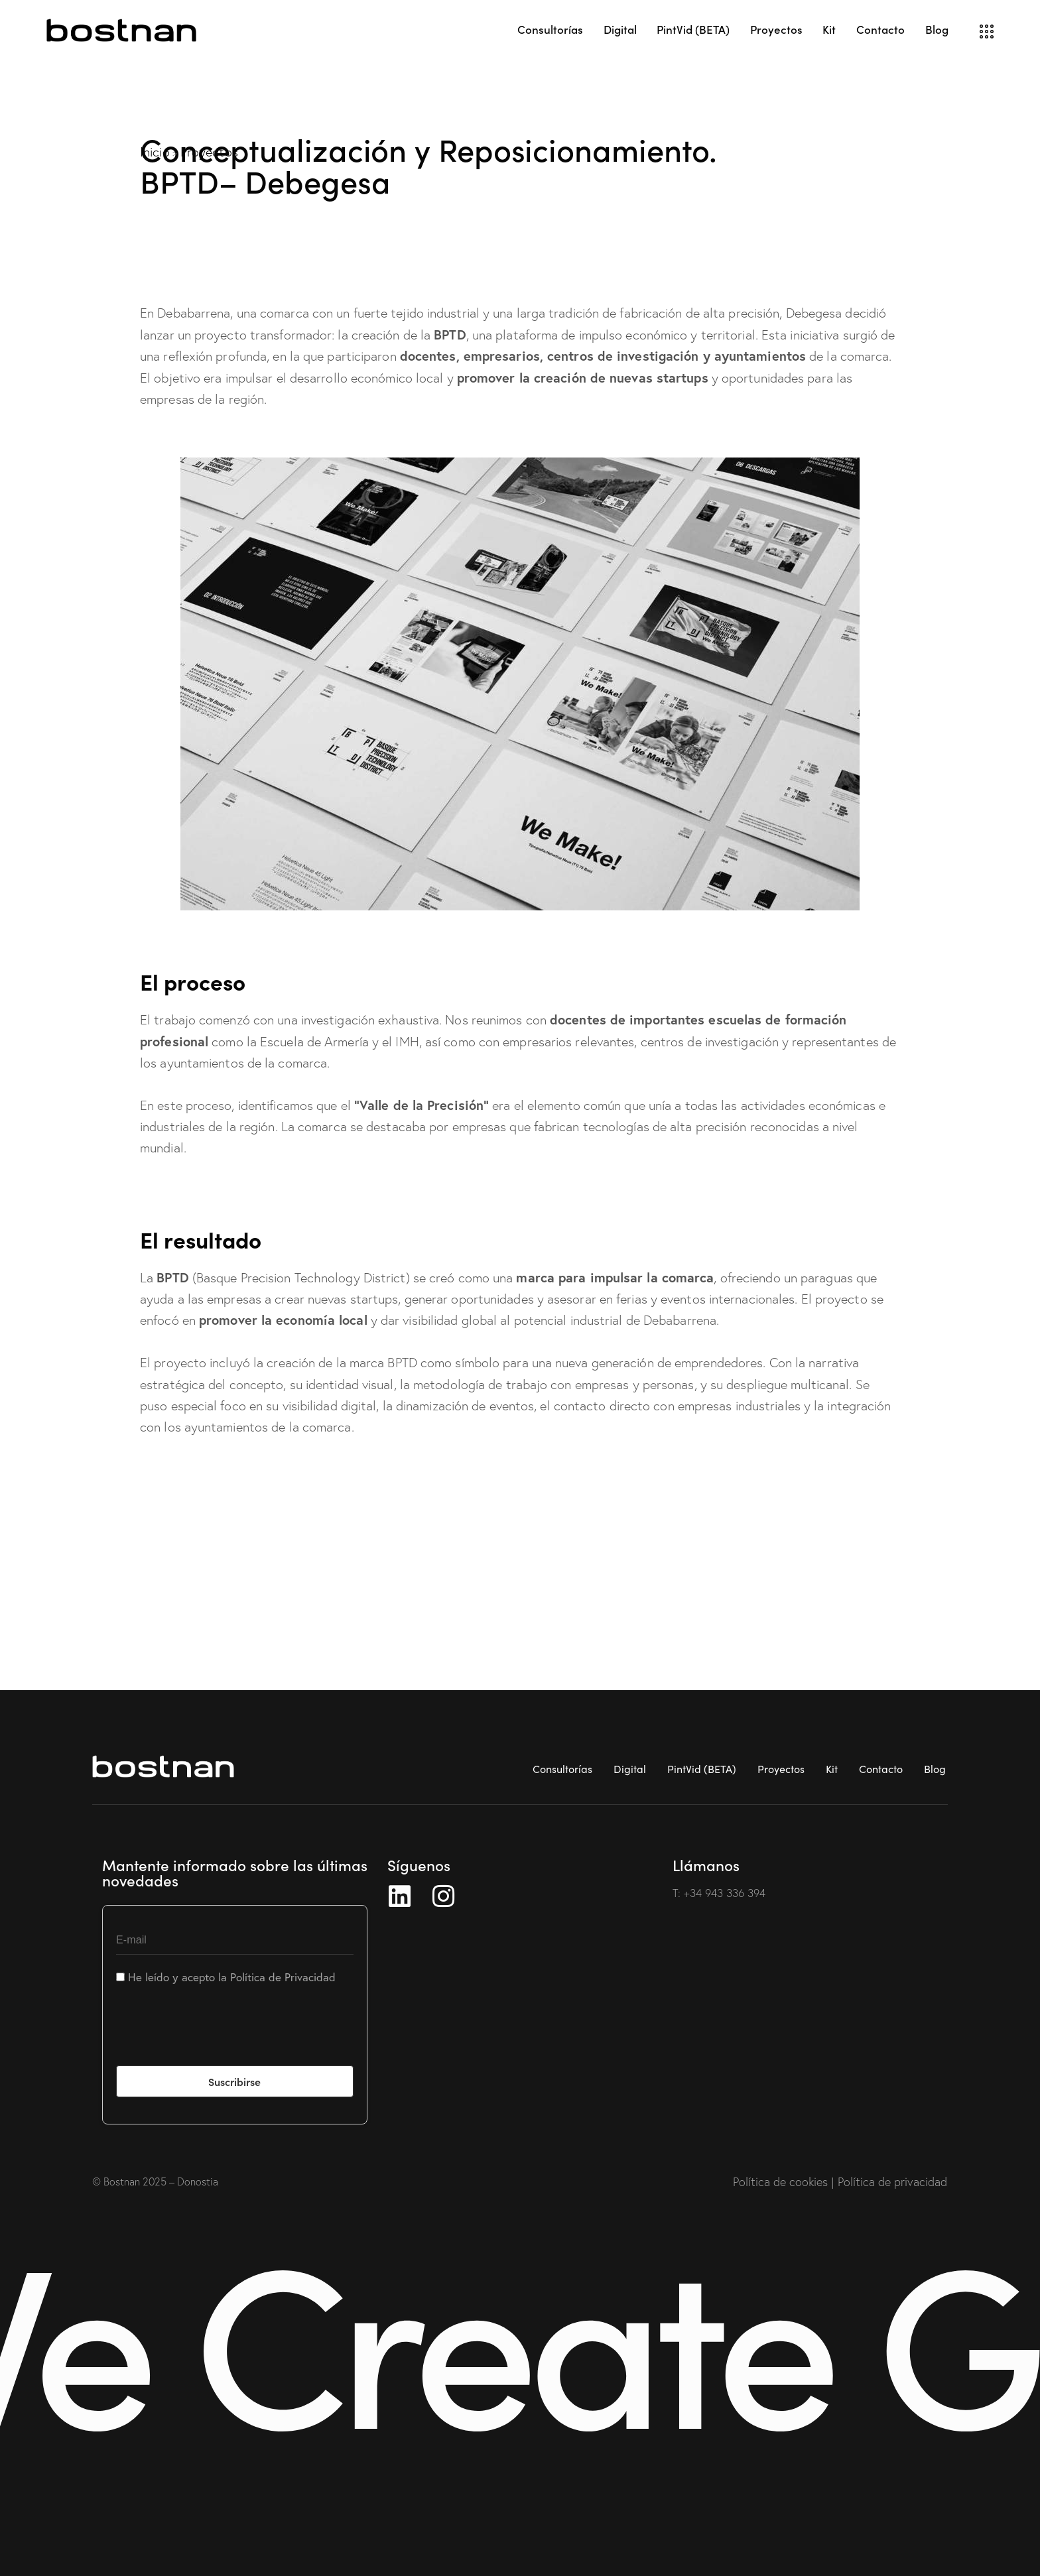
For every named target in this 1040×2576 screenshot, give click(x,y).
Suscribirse (234, 2081)
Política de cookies (780, 2181)
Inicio (155, 152)
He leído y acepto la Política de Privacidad (226, 1977)
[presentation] (217, 2033)
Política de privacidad (892, 2181)
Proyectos (209, 152)
